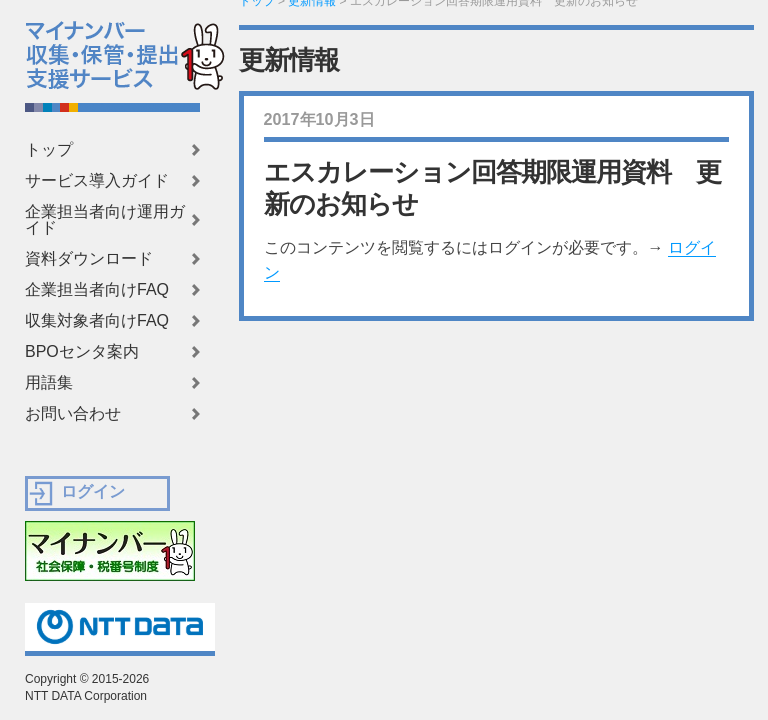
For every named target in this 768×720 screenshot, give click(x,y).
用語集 (49, 383)
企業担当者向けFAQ (97, 290)
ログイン (93, 491)
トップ (49, 150)
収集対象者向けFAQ (97, 321)
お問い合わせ (73, 414)
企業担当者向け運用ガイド (105, 220)
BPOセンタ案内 (82, 352)
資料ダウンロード (89, 259)
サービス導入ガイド (97, 181)
